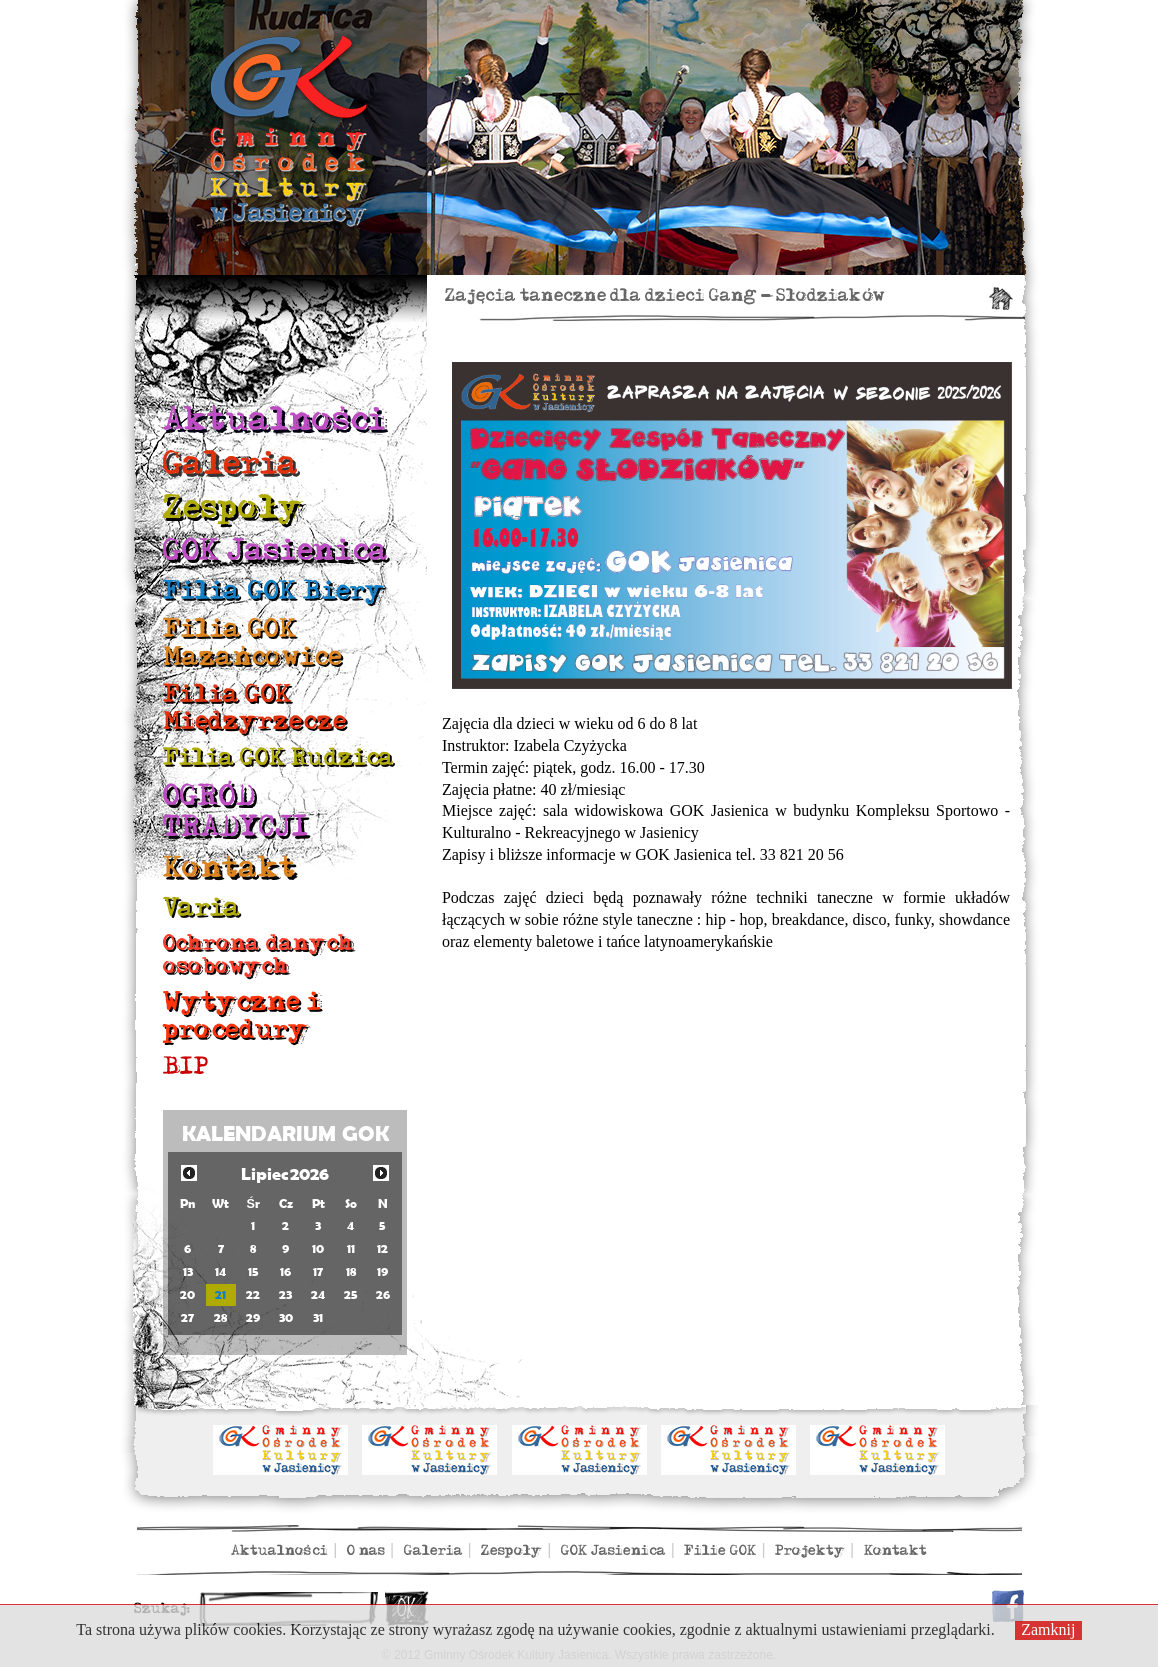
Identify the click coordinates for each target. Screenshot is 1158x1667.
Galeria (231, 463)
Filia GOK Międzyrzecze (255, 707)
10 (318, 1248)
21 (220, 1294)
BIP (186, 1066)
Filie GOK (720, 1550)
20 (187, 1294)
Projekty (810, 1550)
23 (285, 1294)
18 (351, 1271)
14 (220, 1271)
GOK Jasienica (275, 550)
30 (286, 1317)
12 (382, 1248)
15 (253, 1271)
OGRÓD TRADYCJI (236, 811)
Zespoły (233, 507)
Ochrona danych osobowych (258, 954)
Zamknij (1048, 1629)
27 (187, 1317)
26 (383, 1294)
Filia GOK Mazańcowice (252, 642)
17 (318, 1271)
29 (253, 1317)
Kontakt (229, 868)
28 (220, 1317)
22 (253, 1294)
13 (188, 1271)
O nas (366, 1550)
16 (285, 1271)
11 (351, 1248)
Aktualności (274, 419)
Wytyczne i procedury (242, 1015)
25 (351, 1294)
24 (318, 1294)
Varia (202, 907)
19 (382, 1271)
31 (318, 1317)
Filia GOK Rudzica (278, 757)
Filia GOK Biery (274, 590)
